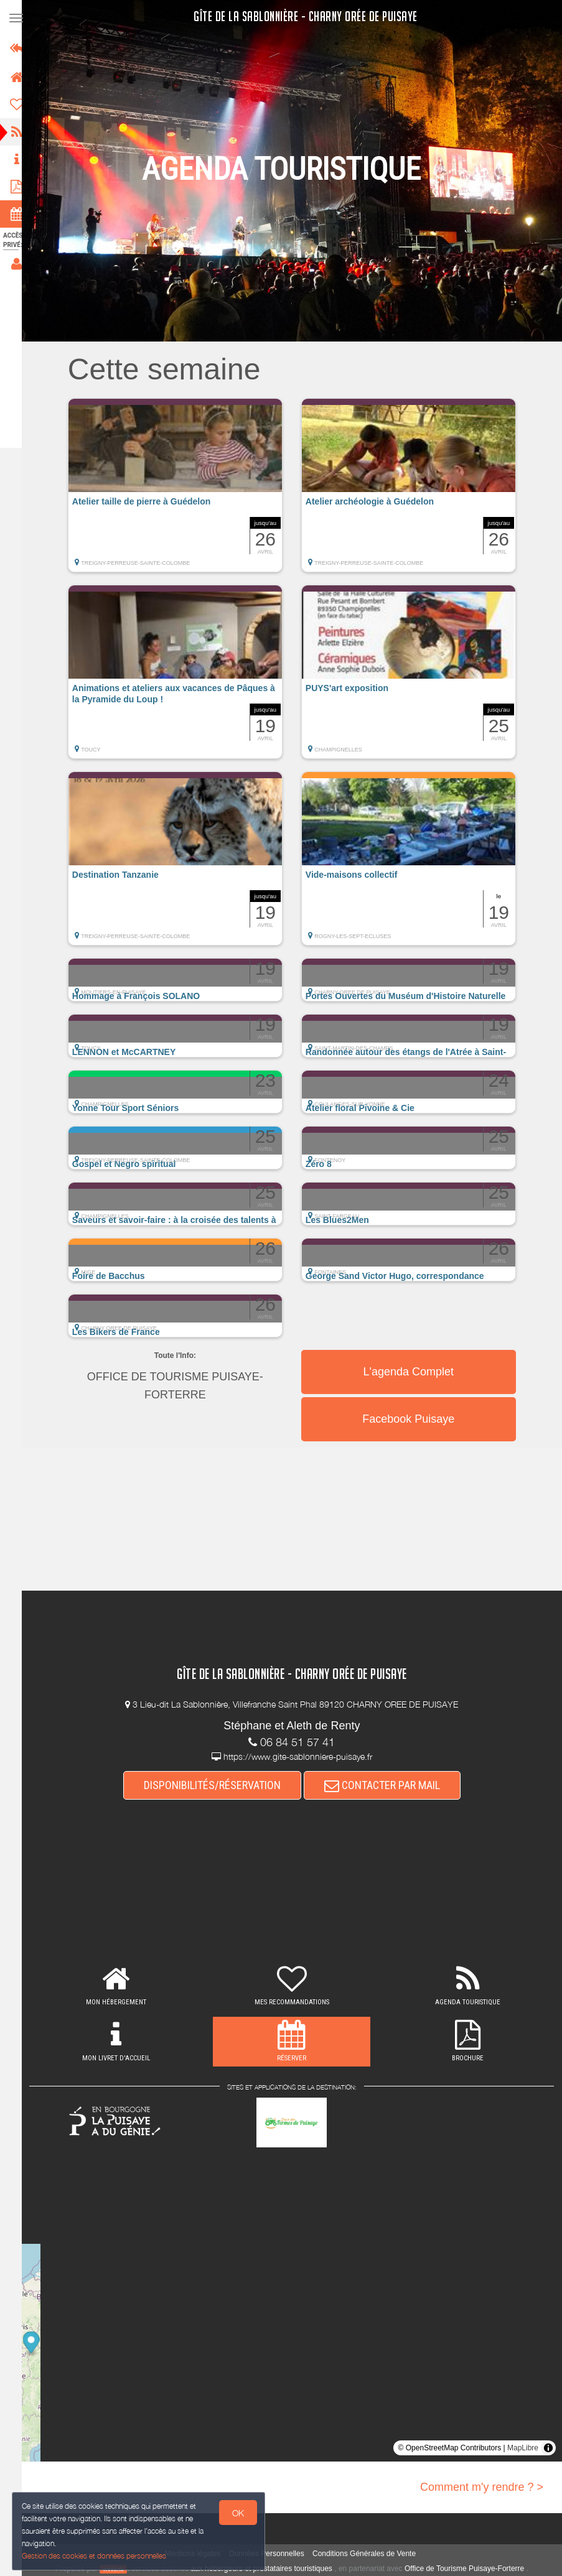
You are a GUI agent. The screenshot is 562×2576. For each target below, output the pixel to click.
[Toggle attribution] (548, 2447)
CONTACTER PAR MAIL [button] (388, 1785)
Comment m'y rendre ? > (481, 2487)
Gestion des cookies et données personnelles (94, 2555)
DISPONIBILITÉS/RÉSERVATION (217, 1785)
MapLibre (522, 2447)
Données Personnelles (272, 2553)
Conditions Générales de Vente (369, 2553)
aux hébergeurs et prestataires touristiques (267, 2568)
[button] (180, 491)
